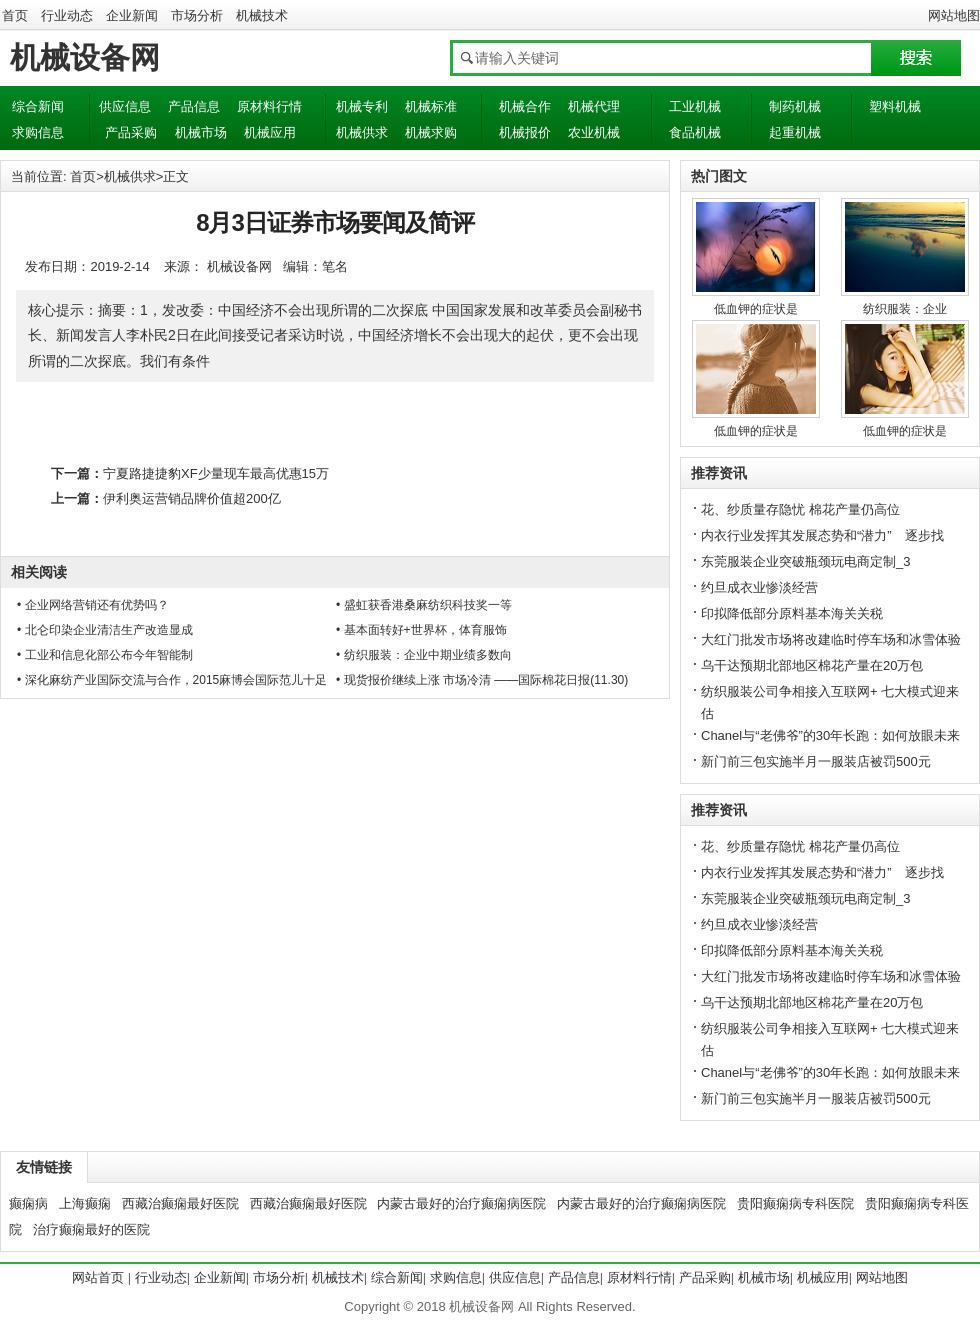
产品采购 (131, 132)
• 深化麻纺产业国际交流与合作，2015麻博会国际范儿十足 (172, 680)
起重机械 (795, 132)
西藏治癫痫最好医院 (180, 1203)
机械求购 (431, 132)
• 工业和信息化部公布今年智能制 (105, 655)
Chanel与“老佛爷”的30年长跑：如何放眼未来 (830, 735)
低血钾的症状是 (756, 309)
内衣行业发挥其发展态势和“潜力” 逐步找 (822, 535)
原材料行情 (269, 106)
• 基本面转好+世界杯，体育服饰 (421, 630)
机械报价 (525, 132)
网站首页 (98, 1277)
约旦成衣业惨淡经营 (759, 587)
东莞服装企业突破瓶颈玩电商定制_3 (805, 561)
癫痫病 (28, 1203)
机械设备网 (85, 57)
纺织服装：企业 (905, 309)
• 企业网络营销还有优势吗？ (93, 605)
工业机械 (695, 106)
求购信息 (38, 132)
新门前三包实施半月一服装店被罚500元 (816, 761)
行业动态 (67, 15)
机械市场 (201, 132)
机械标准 (431, 106)
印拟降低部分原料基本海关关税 (792, 613)
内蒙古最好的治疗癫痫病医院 (461, 1203)
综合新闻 (38, 106)
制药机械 (795, 106)
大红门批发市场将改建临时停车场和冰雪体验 (831, 639)
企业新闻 (132, 15)
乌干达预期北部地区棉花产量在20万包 (812, 665)
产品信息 (194, 106)
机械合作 (525, 106)
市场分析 (197, 15)
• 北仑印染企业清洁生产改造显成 (105, 630)
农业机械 (594, 132)
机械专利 (362, 106)
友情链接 (44, 1167)
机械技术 (262, 15)
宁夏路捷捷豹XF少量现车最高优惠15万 (216, 473)
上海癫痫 (85, 1203)
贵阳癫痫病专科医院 (795, 1203)
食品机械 (695, 132)
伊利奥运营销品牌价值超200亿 (192, 498)
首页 (15, 15)
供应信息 (125, 106)
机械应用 (270, 132)
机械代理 (594, 106)
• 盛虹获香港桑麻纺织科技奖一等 (424, 605)
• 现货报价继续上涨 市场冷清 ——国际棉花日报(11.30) (482, 680)
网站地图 (954, 15)
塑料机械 (895, 106)
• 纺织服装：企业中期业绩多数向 (424, 655)
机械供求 (362, 132)
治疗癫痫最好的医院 (91, 1229)
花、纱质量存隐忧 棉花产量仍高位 (800, 509)
